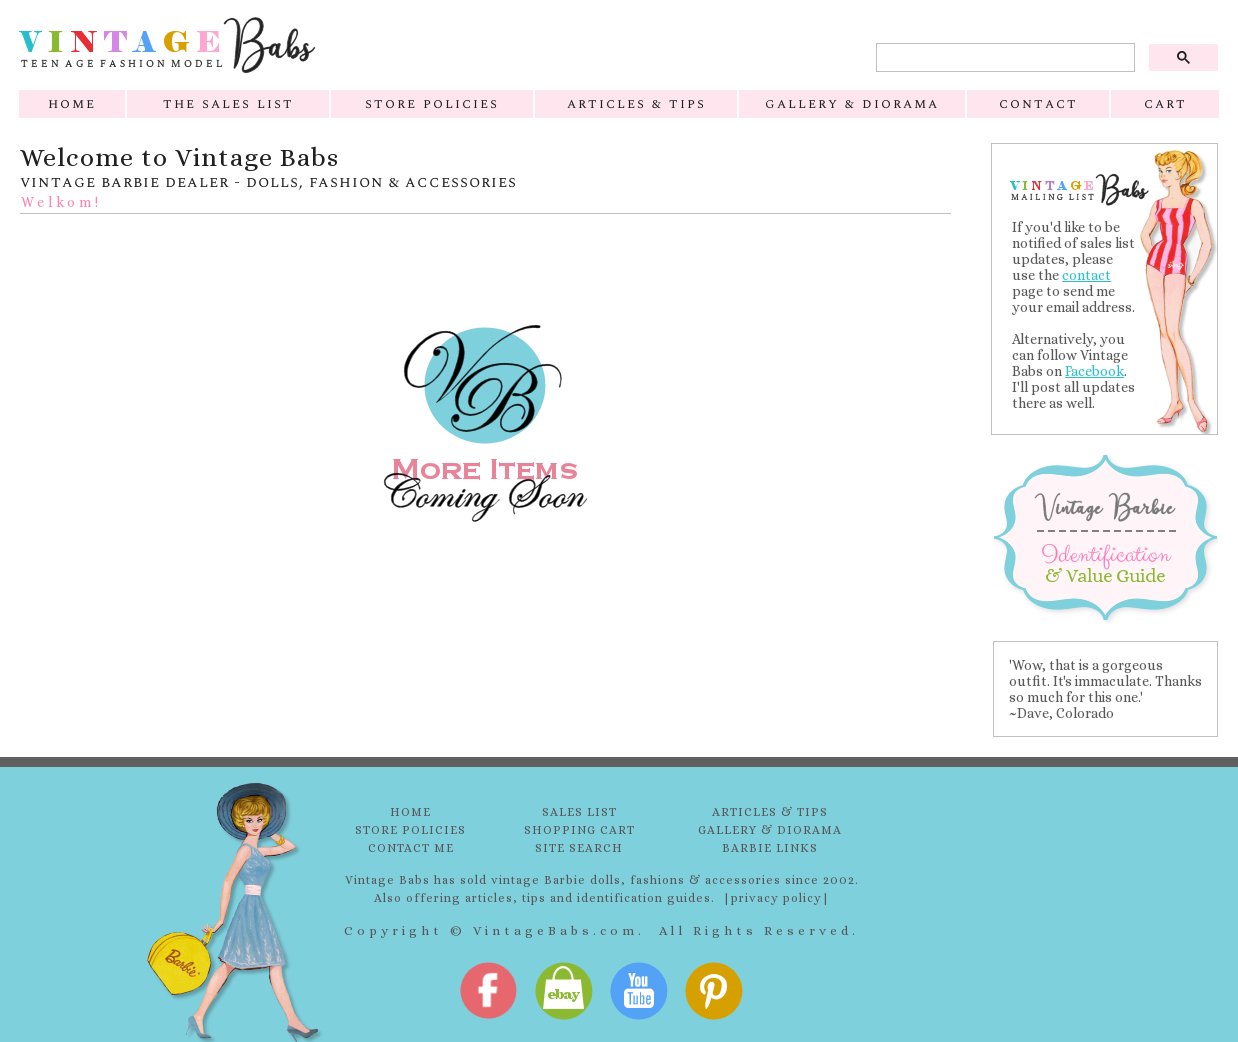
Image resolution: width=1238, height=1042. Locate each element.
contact (1038, 103)
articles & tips (636, 103)
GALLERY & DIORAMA (770, 830)
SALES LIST (579, 812)
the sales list (228, 103)
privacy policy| (780, 898)
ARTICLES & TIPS (770, 812)
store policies (432, 103)
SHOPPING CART (579, 830)
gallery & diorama (852, 103)
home (72, 103)
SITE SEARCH (579, 848)
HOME (410, 812)
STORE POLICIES (410, 830)
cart (1165, 103)
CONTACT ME (411, 848)
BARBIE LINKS (770, 848)
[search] (1003, 58)
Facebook (1094, 371)
